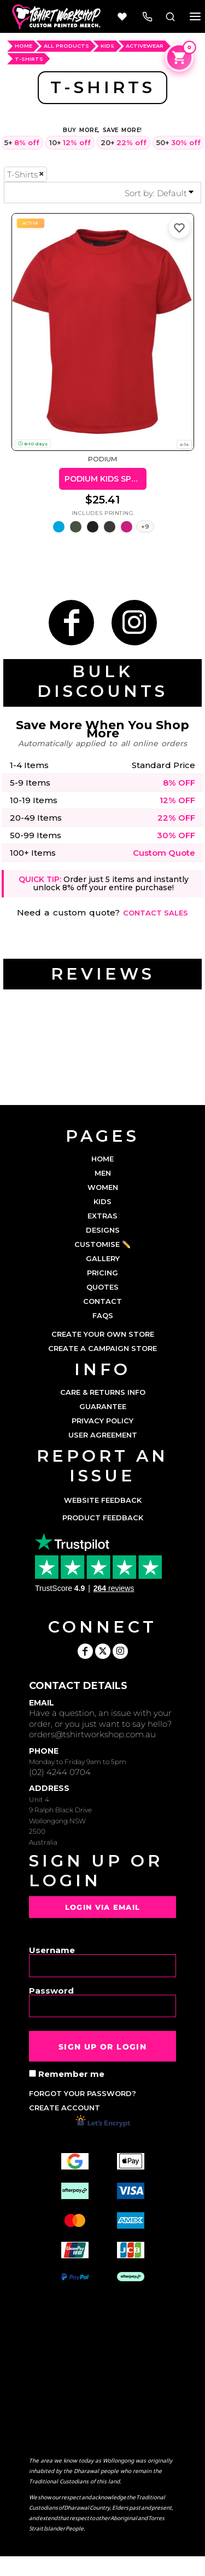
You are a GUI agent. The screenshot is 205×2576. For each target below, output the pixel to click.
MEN (103, 1173)
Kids (107, 46)
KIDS (102, 1201)
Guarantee (102, 1406)
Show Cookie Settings (102, 2566)
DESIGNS (103, 1230)
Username (52, 1949)
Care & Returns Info (102, 1392)
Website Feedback (103, 1500)
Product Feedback (102, 1517)
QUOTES (102, 1287)
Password (51, 1990)
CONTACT (102, 1301)
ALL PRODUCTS (66, 46)
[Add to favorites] (179, 227)
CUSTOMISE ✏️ (102, 1244)
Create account (64, 2107)
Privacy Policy (102, 1420)
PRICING (102, 1272)
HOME (23, 46)
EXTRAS (102, 1215)
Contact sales (155, 912)
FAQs (102, 1315)
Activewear (144, 46)
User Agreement (102, 1434)
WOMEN (102, 1187)
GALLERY (103, 1258)
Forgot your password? (82, 2093)
